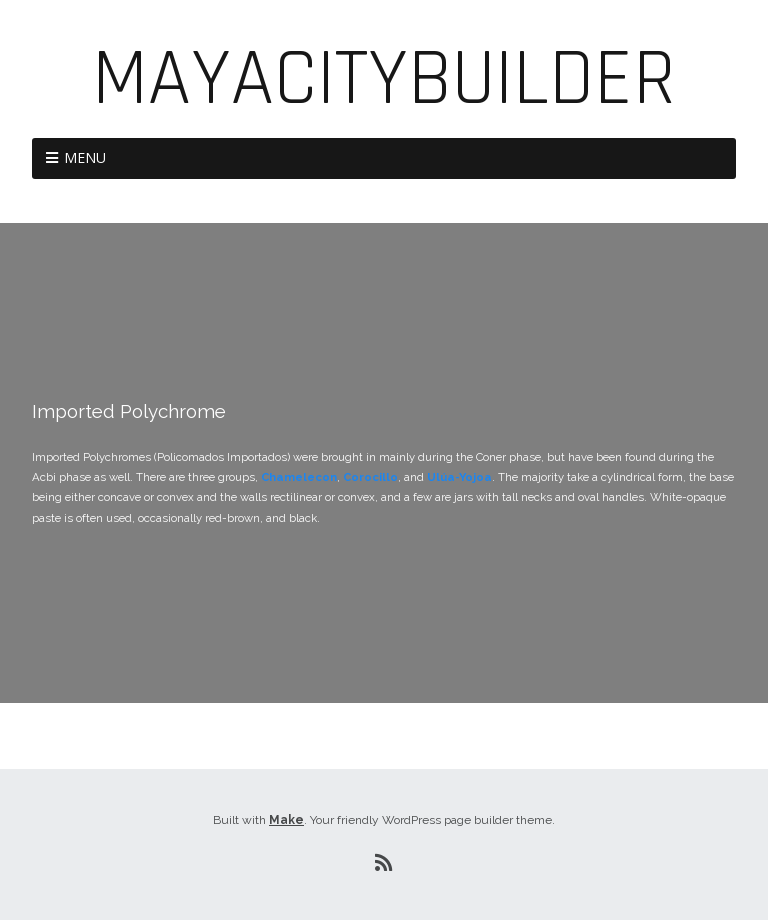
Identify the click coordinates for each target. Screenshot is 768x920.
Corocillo (370, 477)
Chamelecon (299, 477)
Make (286, 820)
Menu (85, 157)
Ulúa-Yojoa (459, 477)
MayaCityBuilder (384, 80)
